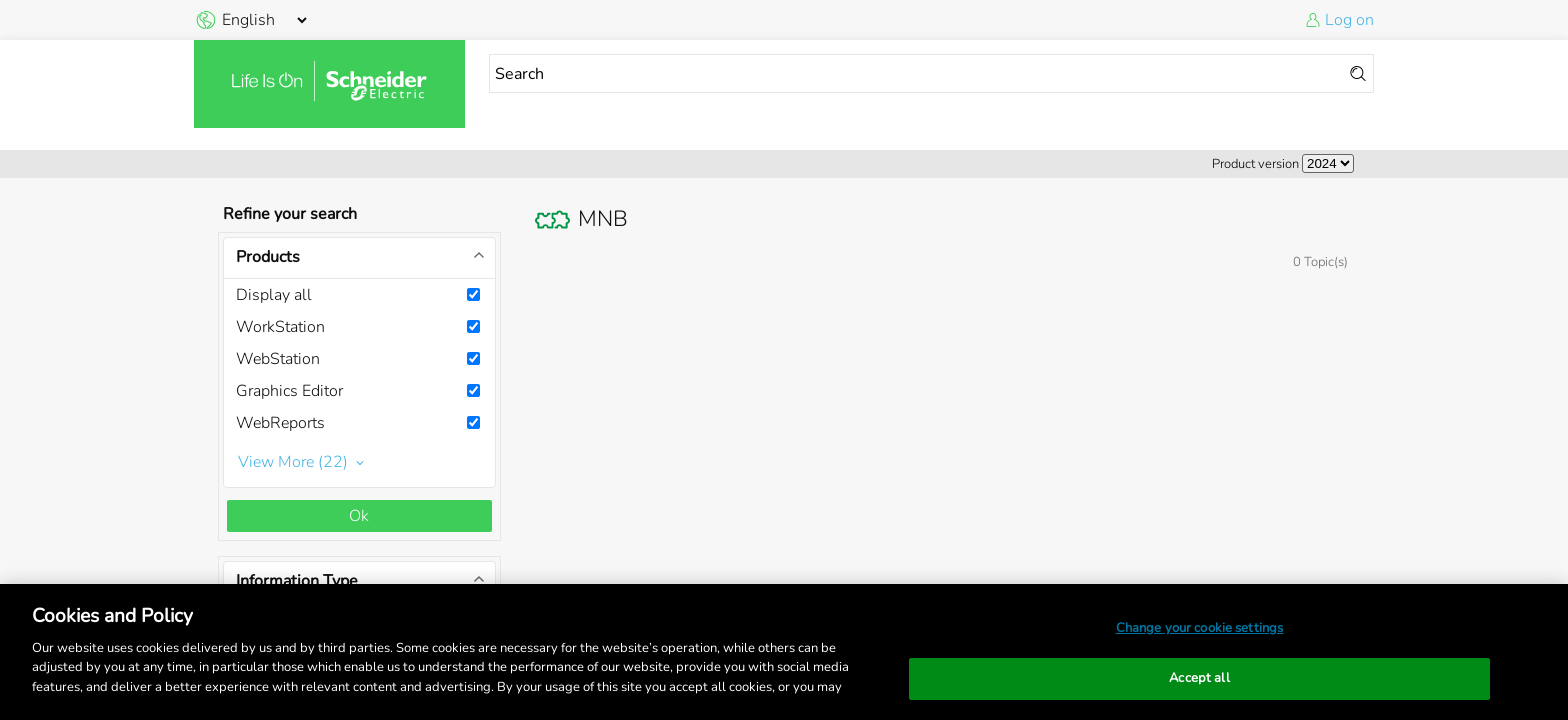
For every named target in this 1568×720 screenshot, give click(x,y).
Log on (1349, 20)
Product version (1255, 164)
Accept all (1199, 678)
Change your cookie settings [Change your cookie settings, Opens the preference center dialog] (1200, 628)
